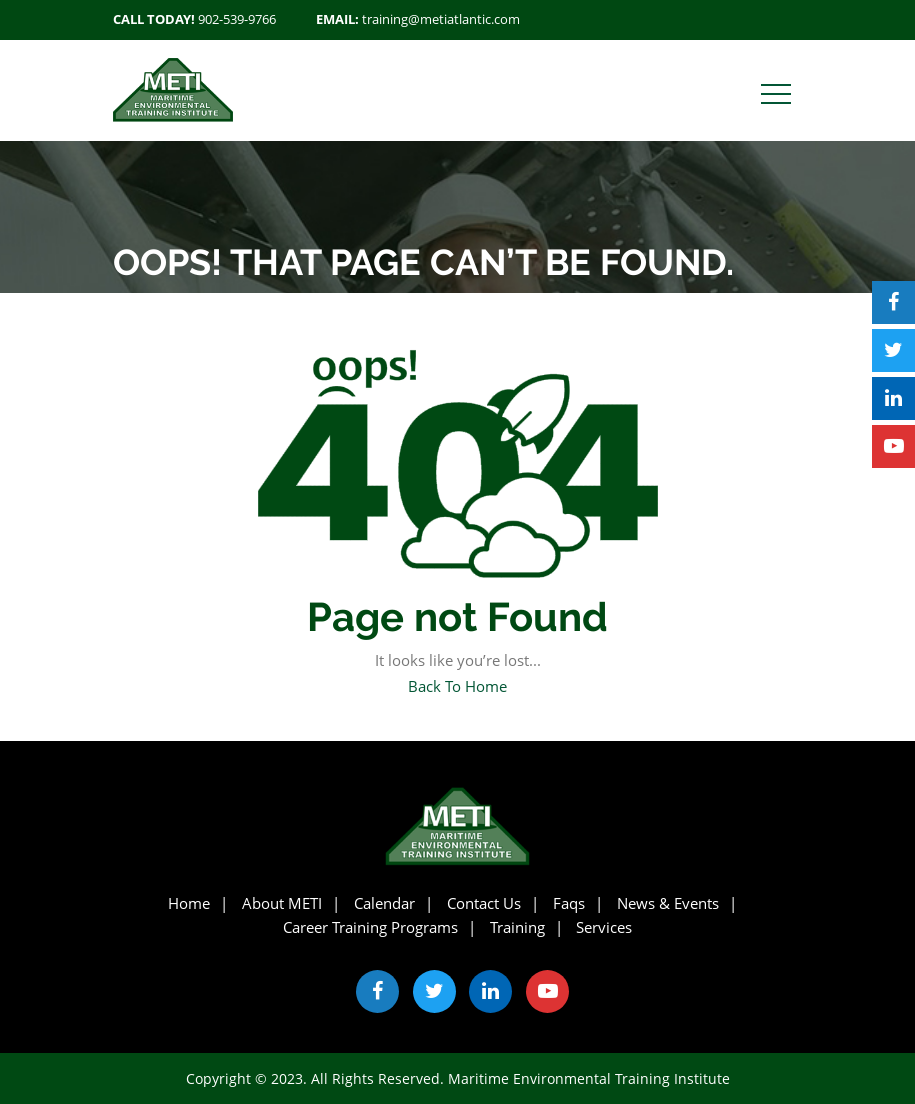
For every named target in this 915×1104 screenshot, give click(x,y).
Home (189, 903)
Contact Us (484, 903)
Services (604, 927)
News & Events (668, 903)
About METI (282, 903)
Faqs (569, 903)
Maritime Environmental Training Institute (589, 1078)
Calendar (384, 903)
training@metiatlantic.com (441, 19)
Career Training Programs (370, 927)
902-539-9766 (237, 19)
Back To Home (457, 686)
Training (517, 927)
